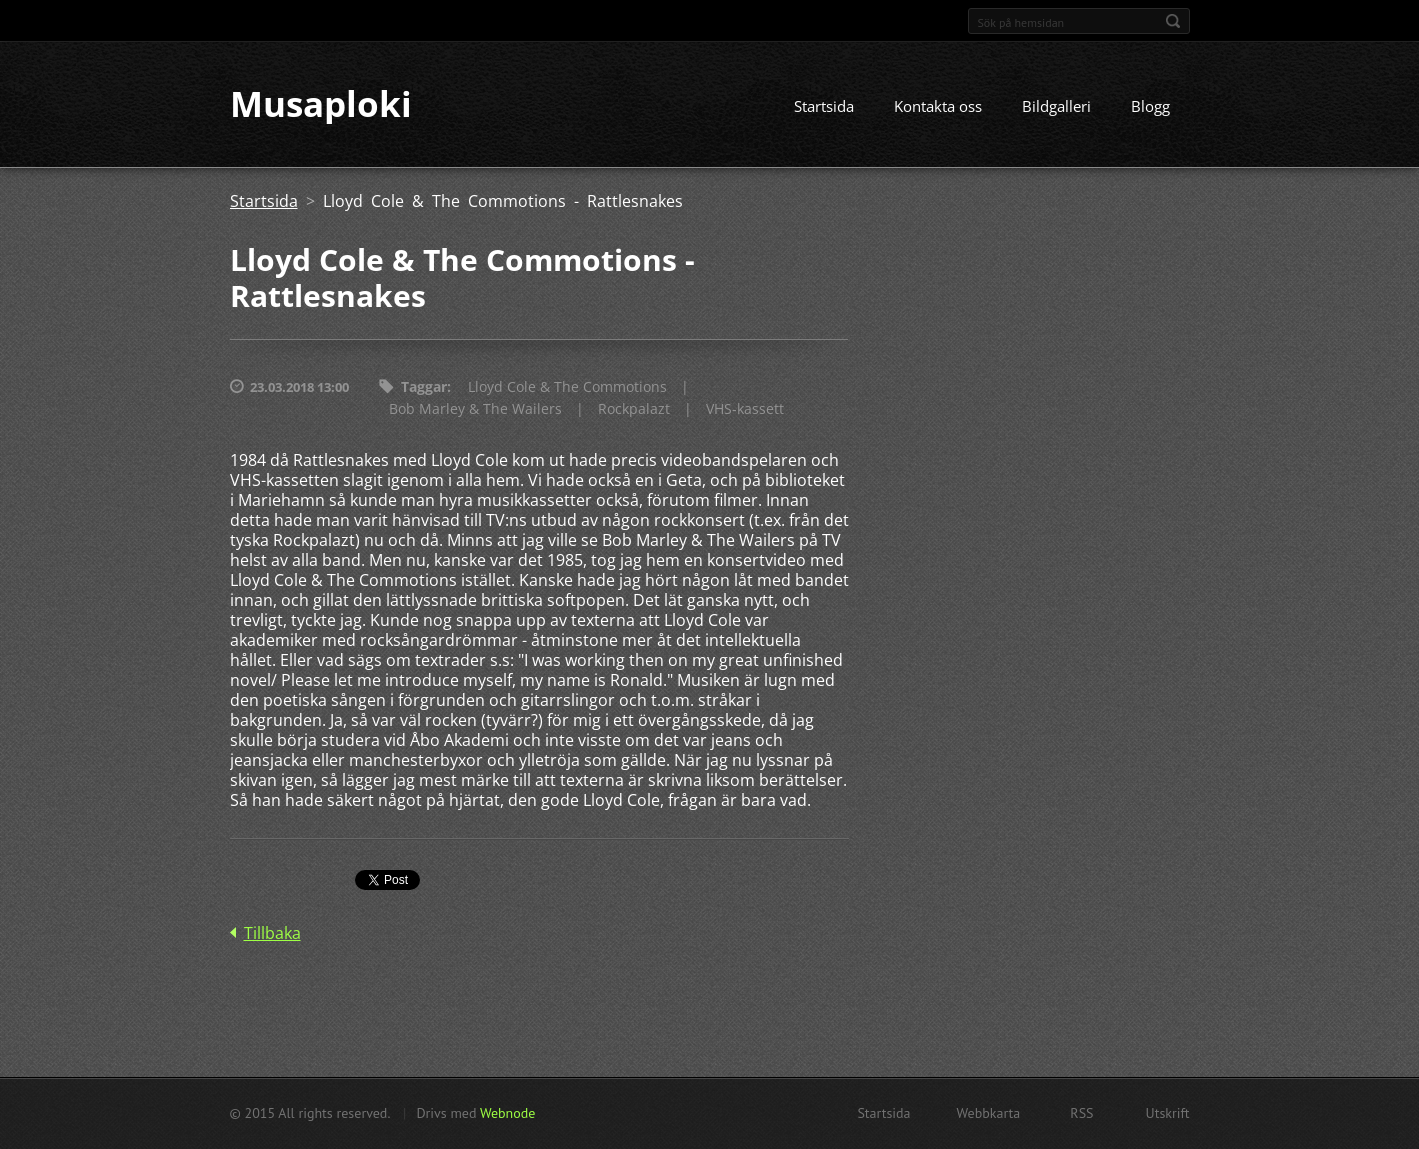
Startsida (824, 107)
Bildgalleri (1056, 107)
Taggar (424, 387)
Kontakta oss (938, 107)
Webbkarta (989, 1113)
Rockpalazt (634, 409)
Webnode (507, 1113)
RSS (1081, 1113)
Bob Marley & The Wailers (475, 409)
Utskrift (1168, 1113)
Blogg (1150, 107)
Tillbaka (272, 934)
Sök (1173, 21)
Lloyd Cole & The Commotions (567, 387)
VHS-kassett (745, 409)
